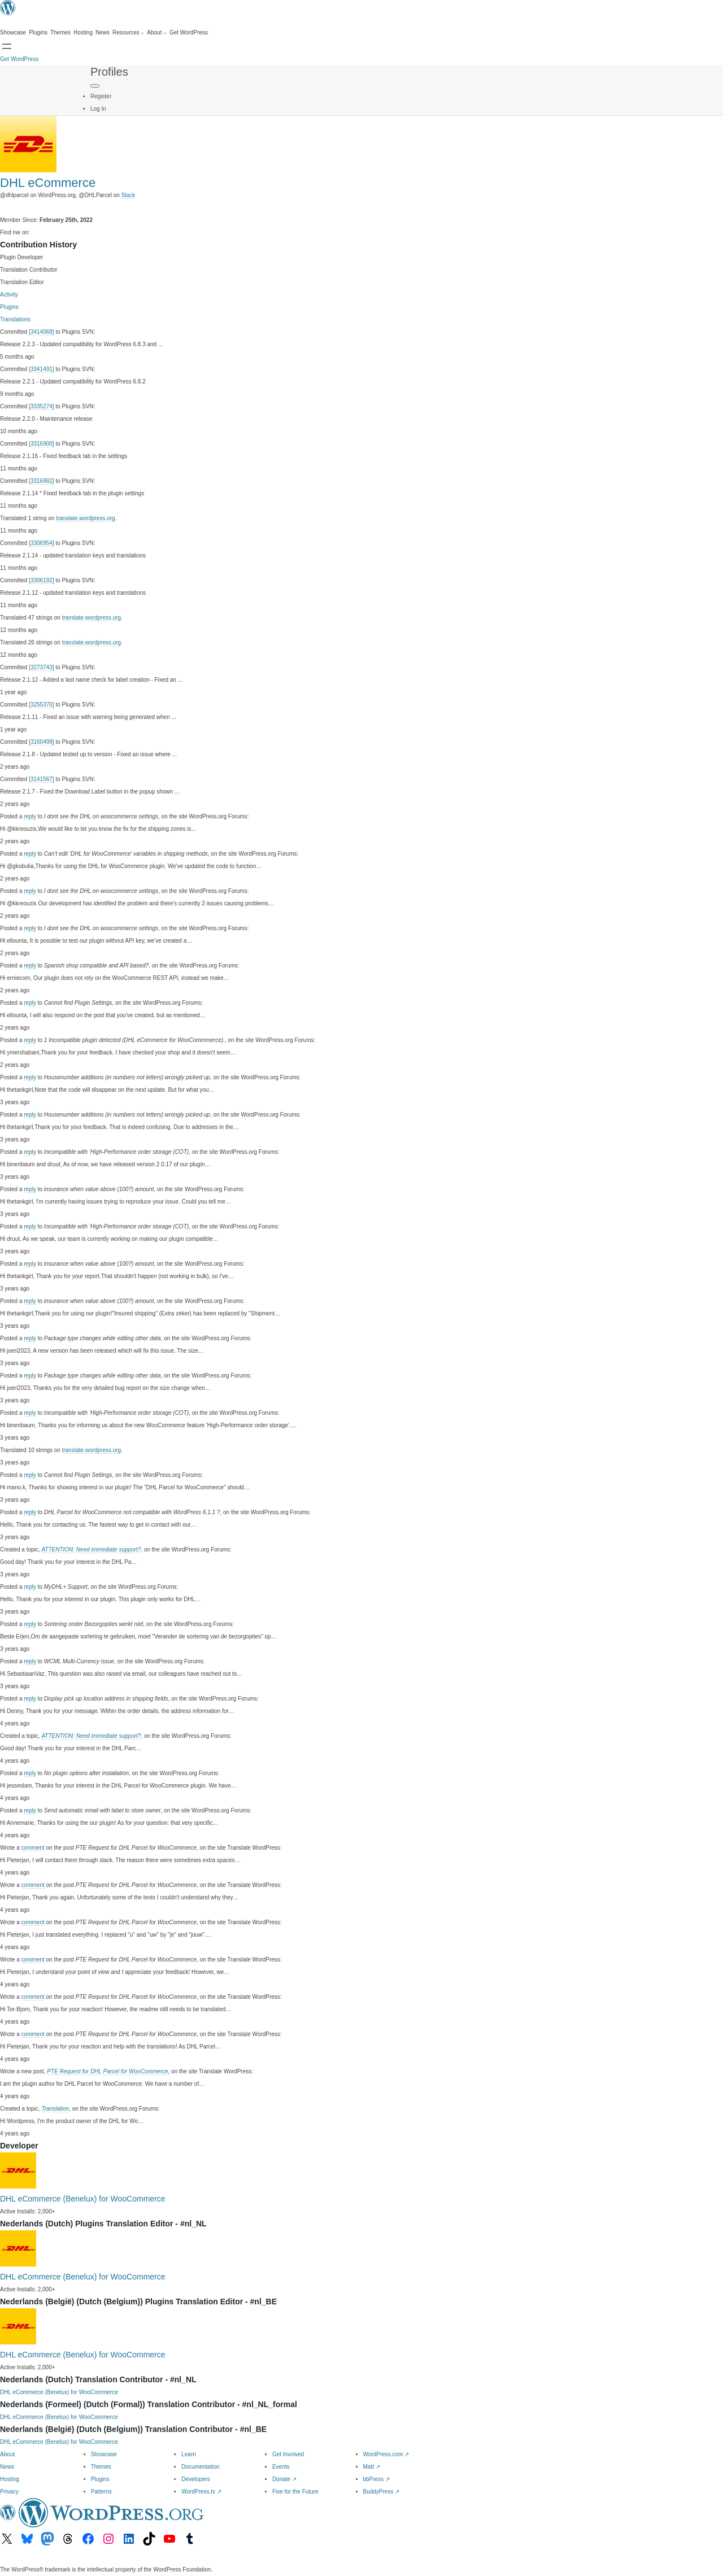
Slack (128, 195)
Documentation (200, 2467)
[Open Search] (7, 46)
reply (30, 816)
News (7, 2467)
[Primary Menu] (94, 86)
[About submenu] (157, 33)
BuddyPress (381, 2491)
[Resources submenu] (128, 33)
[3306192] (41, 580)
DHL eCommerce (47, 183)
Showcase (104, 2454)
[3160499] (41, 742)
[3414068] (41, 332)
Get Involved (288, 2454)
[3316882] (41, 481)
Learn (188, 2454)
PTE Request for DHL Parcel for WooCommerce (107, 2071)
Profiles (109, 72)
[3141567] (41, 779)
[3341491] (41, 369)
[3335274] (41, 406)
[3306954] (41, 543)
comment (33, 1848)
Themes (101, 2467)
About (7, 2454)
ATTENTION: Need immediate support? (91, 1549)
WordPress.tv (201, 2491)
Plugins (9, 307)
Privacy (9, 2491)
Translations (15, 319)
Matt (371, 2467)
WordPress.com (386, 2454)
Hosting (9, 2479)
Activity (9, 294)
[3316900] (41, 444)
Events (281, 2467)
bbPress (376, 2479)
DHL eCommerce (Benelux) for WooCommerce (82, 2198)
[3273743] (41, 667)
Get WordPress (19, 59)
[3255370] (41, 704)
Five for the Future (295, 2491)
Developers (195, 2479)
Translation (55, 2109)
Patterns (101, 2491)
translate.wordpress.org (85, 518)
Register (100, 96)
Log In (98, 109)
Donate (284, 2479)
